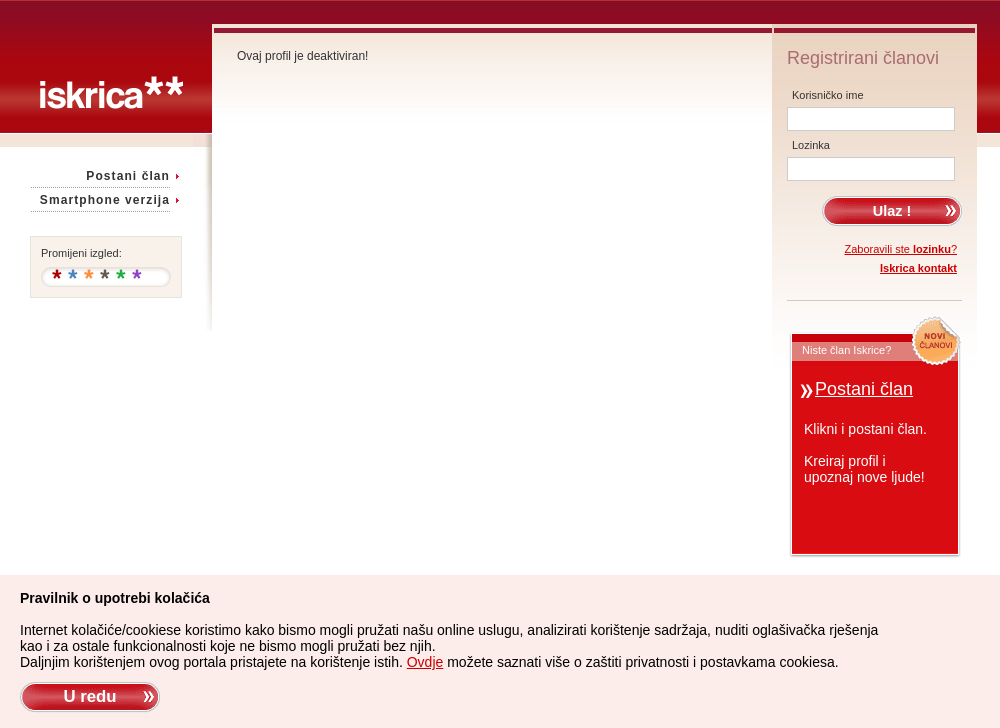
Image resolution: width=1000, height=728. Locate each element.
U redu (89, 696)
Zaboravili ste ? (901, 249)
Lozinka (811, 145)
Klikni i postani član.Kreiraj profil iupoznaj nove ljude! (865, 453)
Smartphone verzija (105, 200)
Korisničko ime (828, 95)
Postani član (128, 176)
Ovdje (425, 662)
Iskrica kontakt (918, 268)
